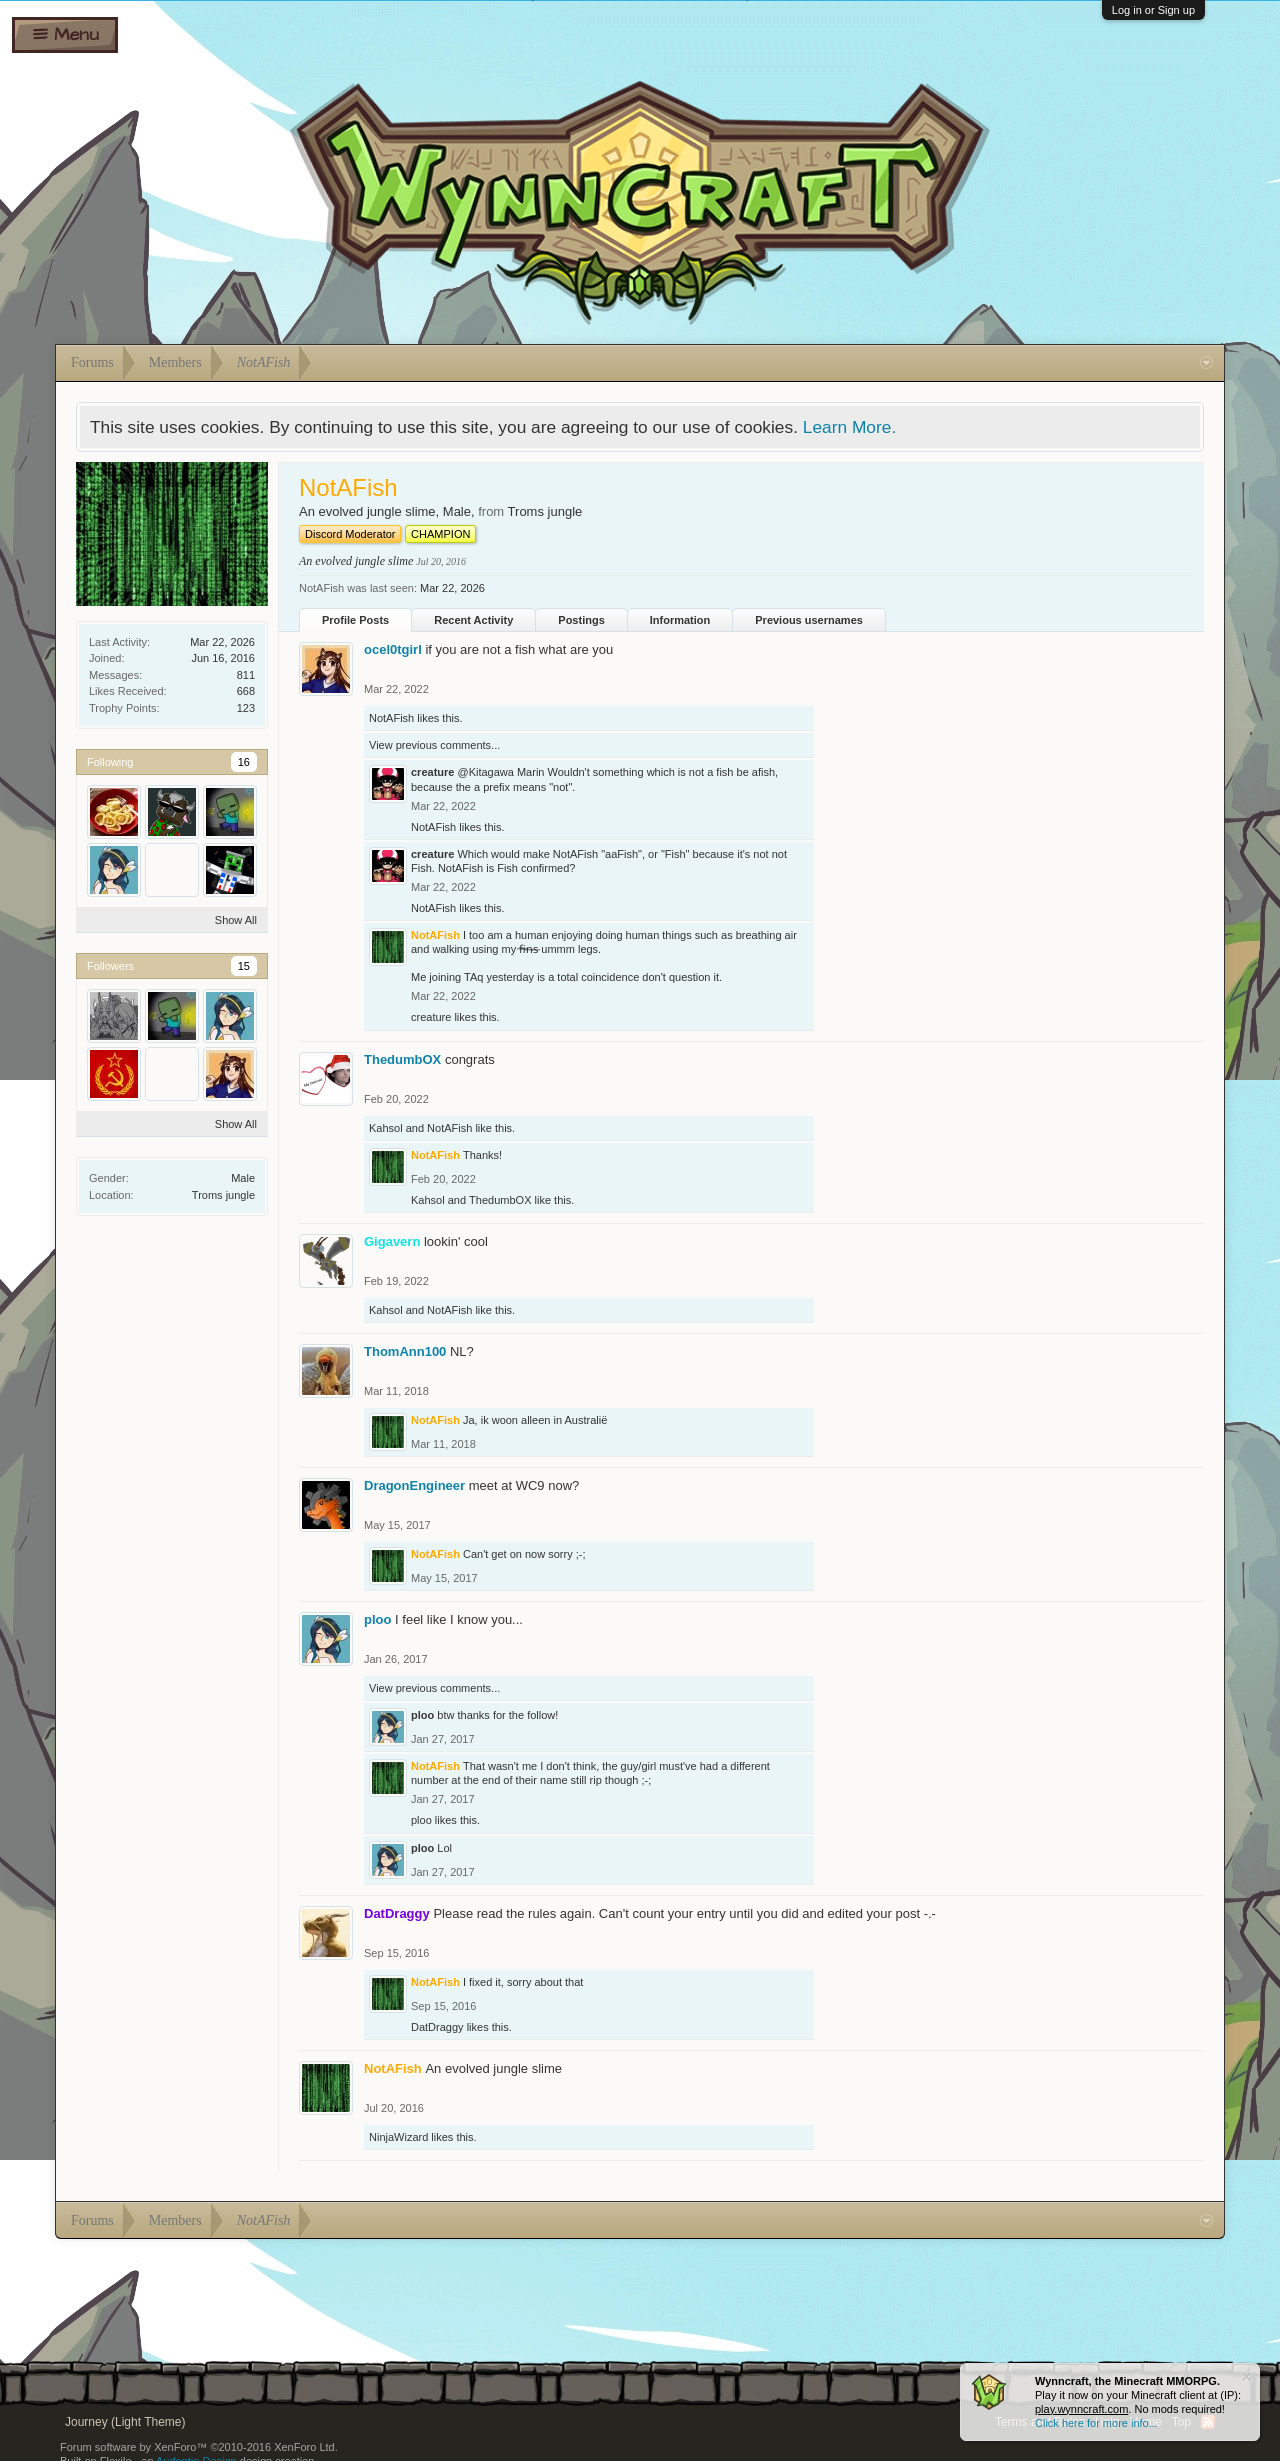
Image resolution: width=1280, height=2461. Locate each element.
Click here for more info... (1096, 2423)
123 (246, 708)
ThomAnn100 (405, 1351)
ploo (377, 1619)
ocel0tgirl (393, 649)
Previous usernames (809, 620)
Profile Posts (355, 620)
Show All (236, 920)
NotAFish (391, 718)
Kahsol (386, 1128)
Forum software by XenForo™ (199, 2447)
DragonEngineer (414, 1485)
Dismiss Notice (1246, 2376)
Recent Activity (473, 620)
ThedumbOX (402, 1059)
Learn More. (849, 427)
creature (432, 772)
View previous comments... (434, 745)
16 (244, 762)
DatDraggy (437, 2027)
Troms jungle (223, 1195)
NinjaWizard (398, 2137)
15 (244, 966)
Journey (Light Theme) (125, 2422)
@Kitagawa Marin (500, 772)
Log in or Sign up (1153, 10)
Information (680, 620)
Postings (581, 620)
